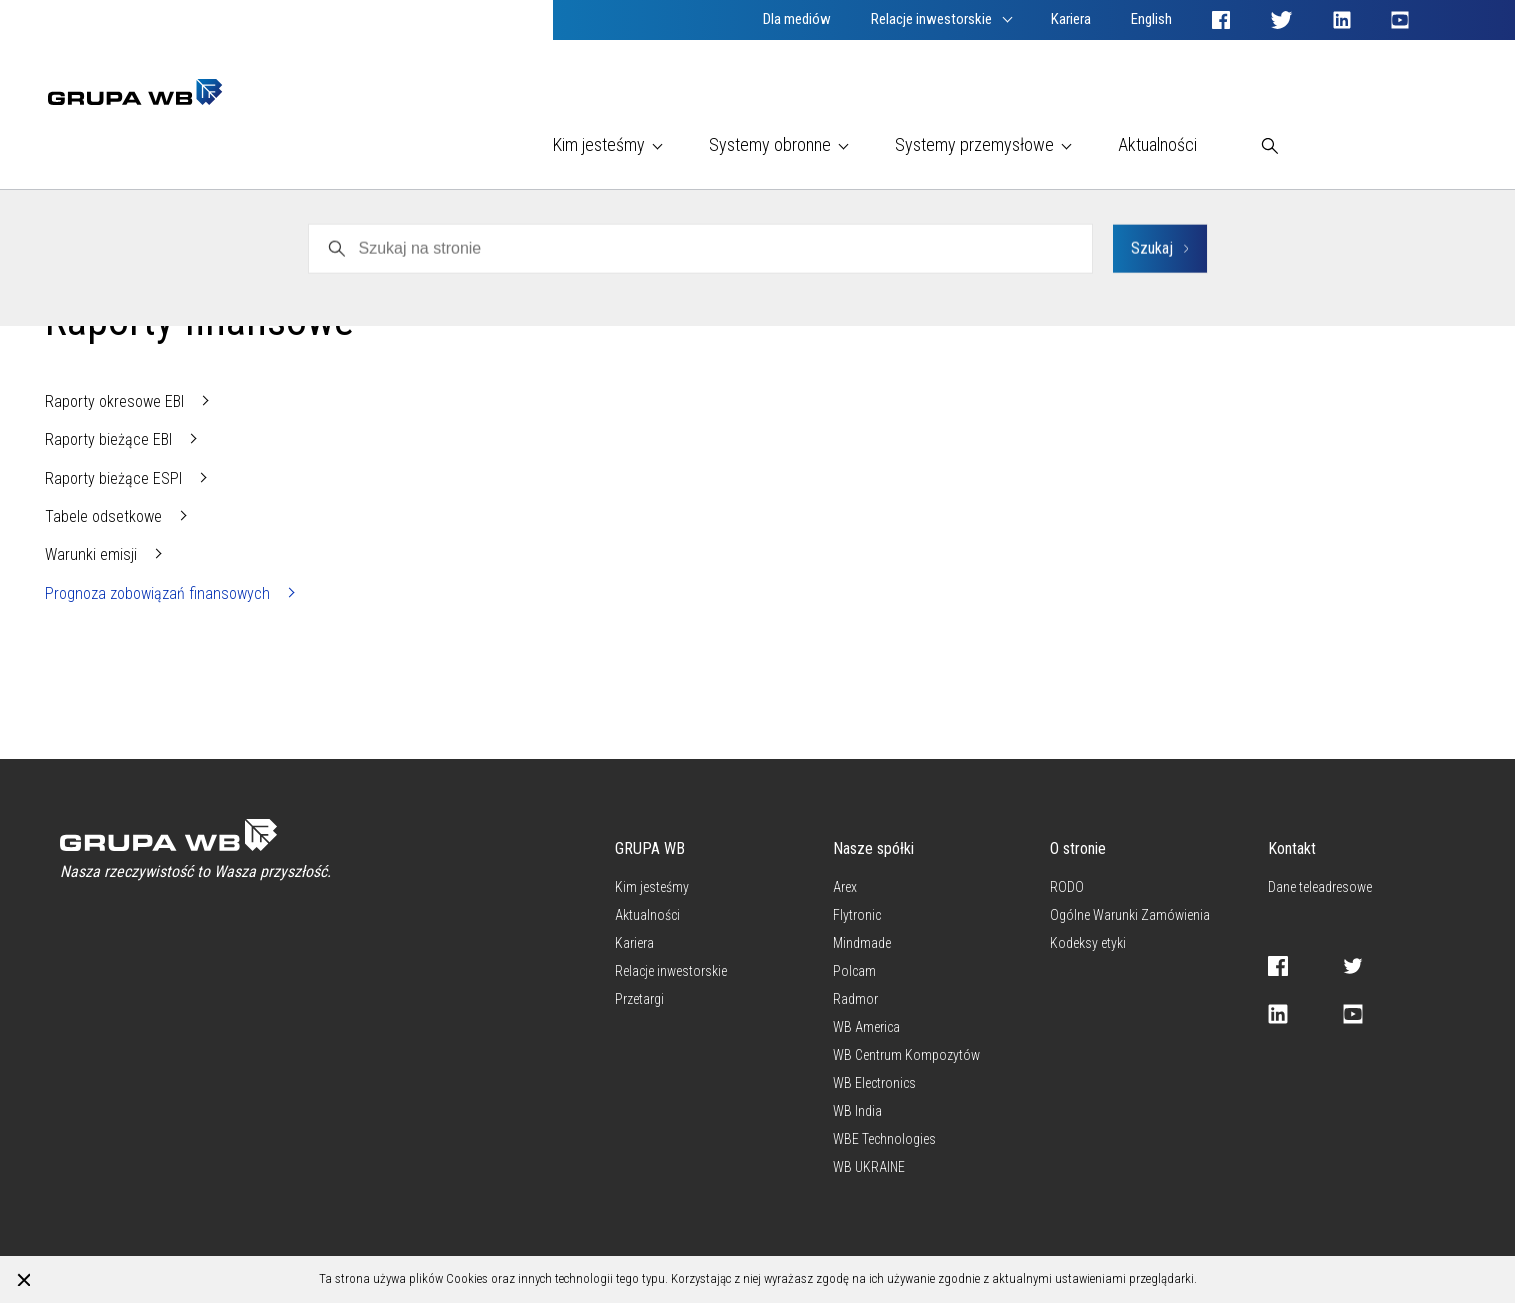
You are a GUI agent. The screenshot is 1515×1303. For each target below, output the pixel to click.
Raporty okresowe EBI (116, 401)
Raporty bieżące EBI (110, 439)
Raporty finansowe (230, 268)
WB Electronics (93, 268)
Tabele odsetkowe (105, 516)
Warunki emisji (93, 554)
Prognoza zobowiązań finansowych (159, 593)
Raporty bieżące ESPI (115, 478)
